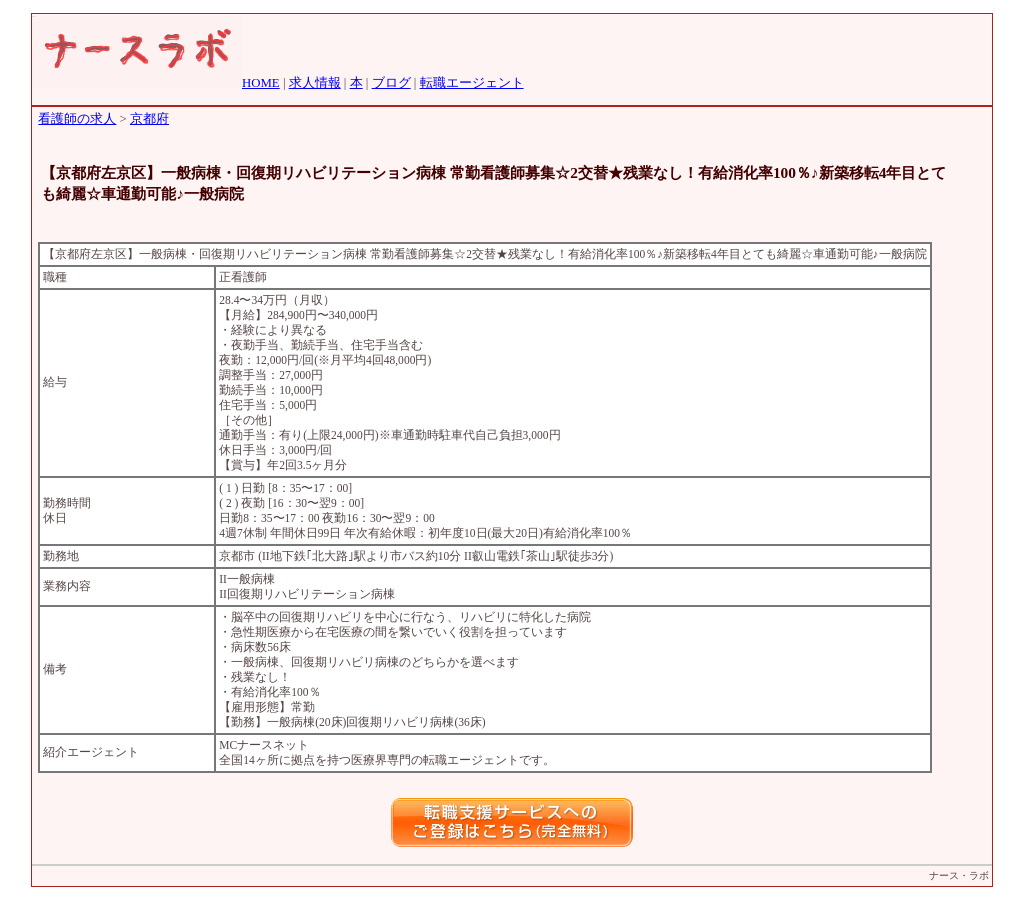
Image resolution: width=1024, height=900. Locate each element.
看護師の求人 (77, 119)
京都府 (149, 119)
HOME (261, 83)
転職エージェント (472, 83)
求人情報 (315, 83)
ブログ (391, 83)
